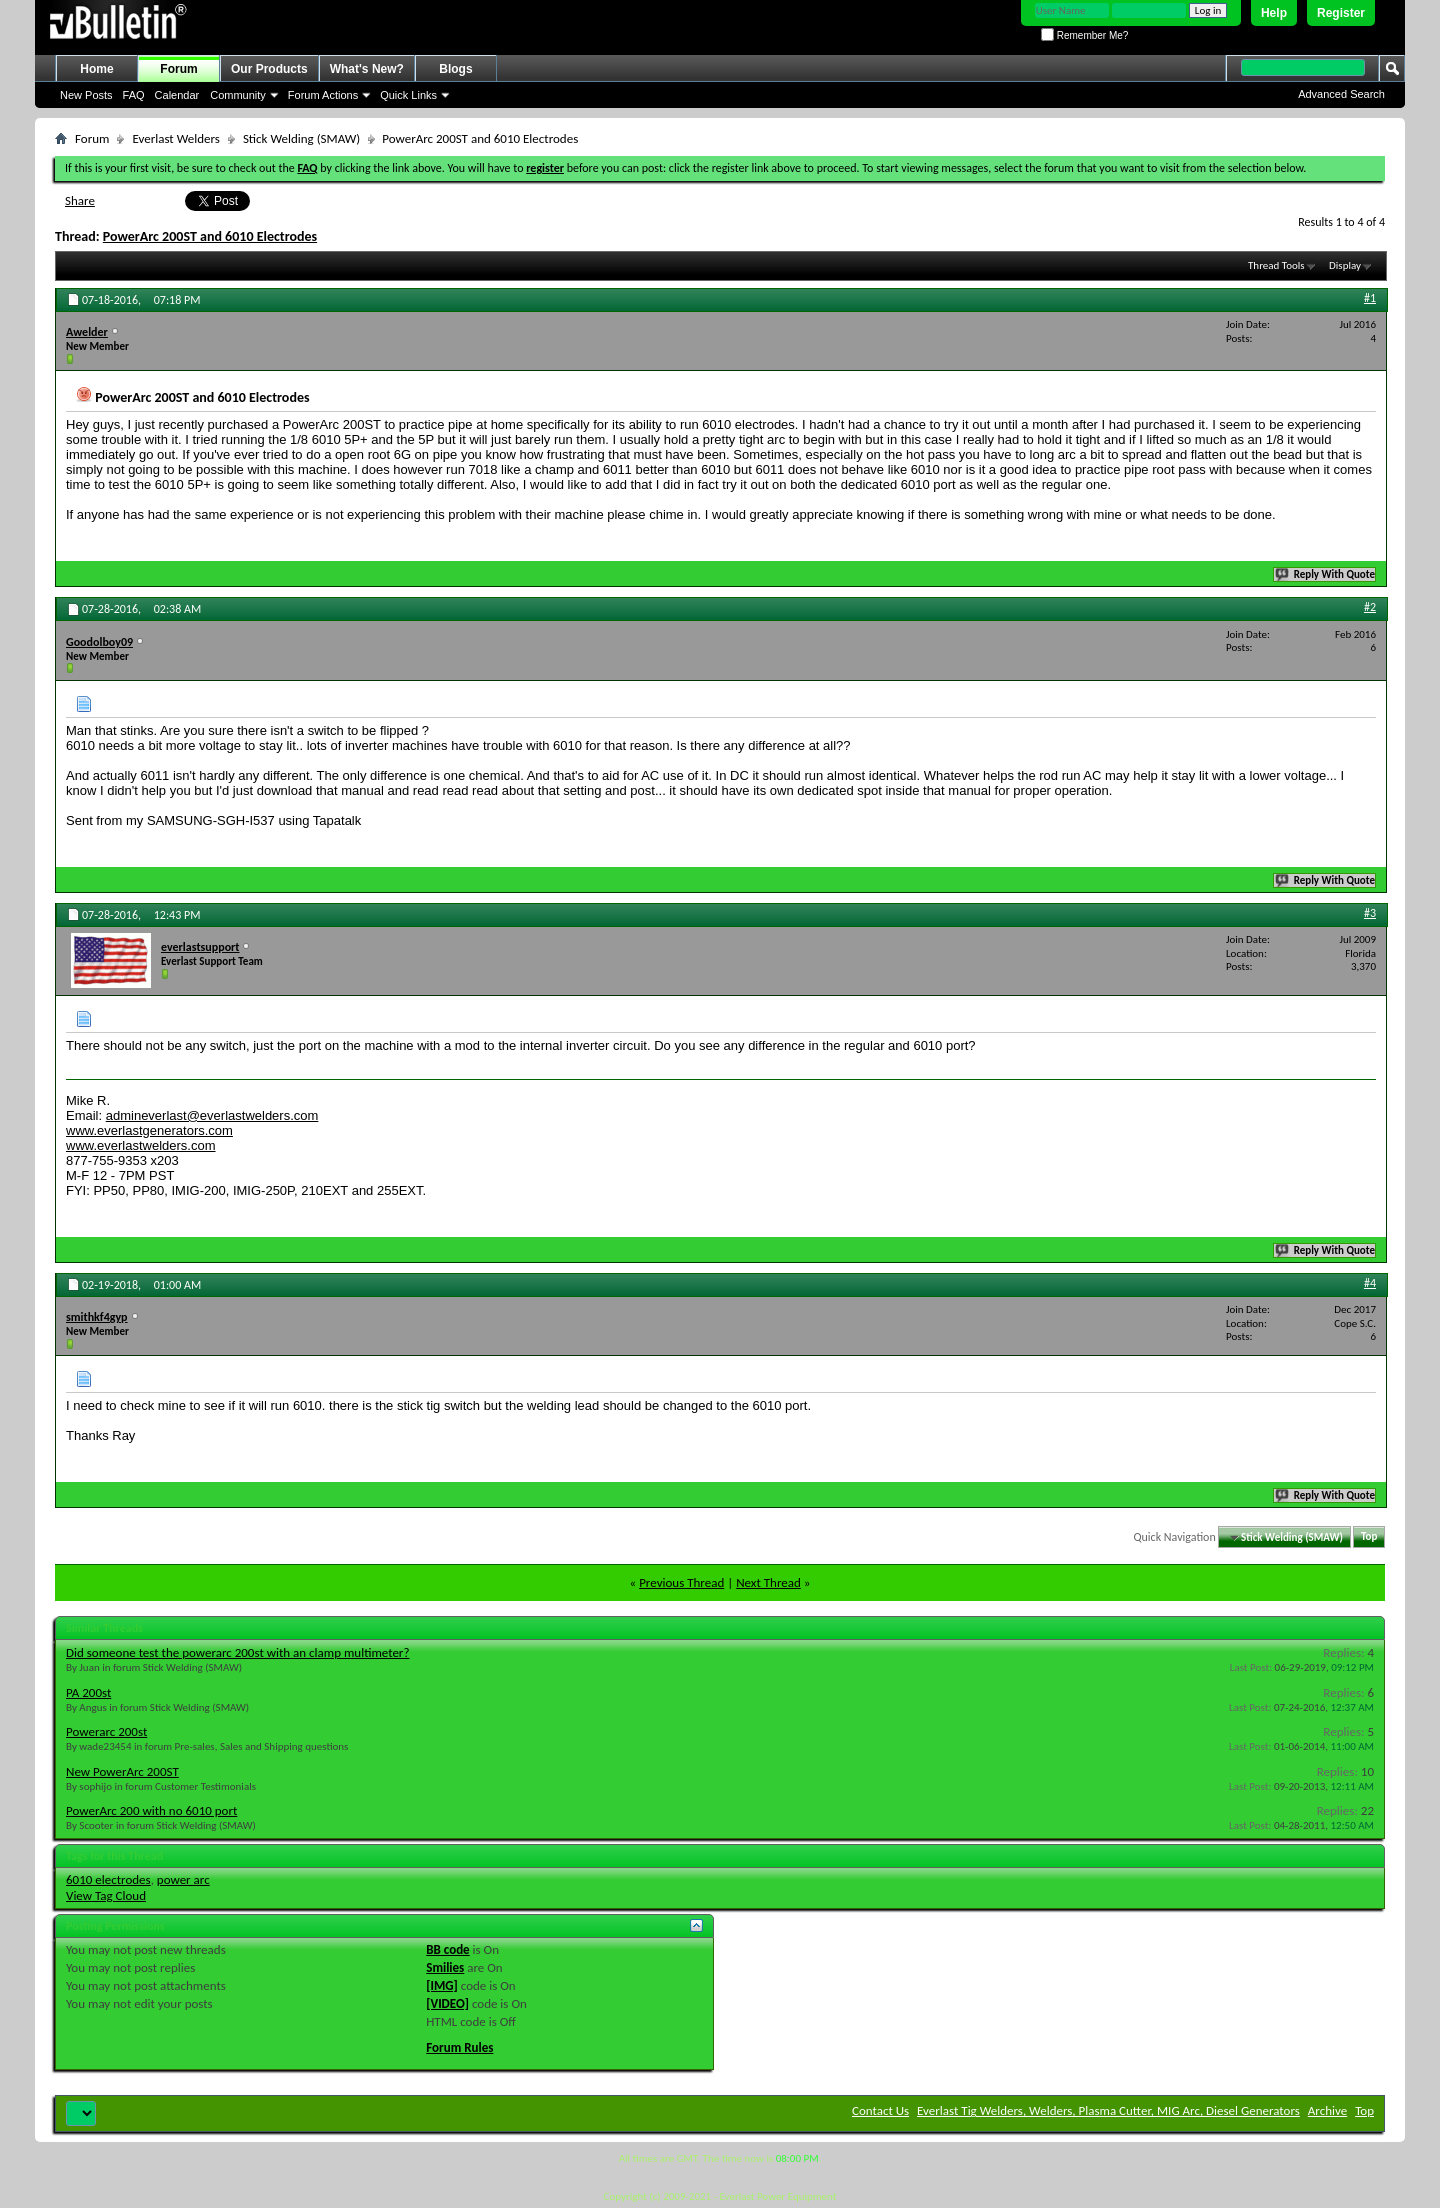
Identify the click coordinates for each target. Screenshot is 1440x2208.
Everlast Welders (175, 138)
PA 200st (88, 1692)
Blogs (455, 69)
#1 (1370, 298)
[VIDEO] (447, 2003)
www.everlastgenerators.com (149, 1130)
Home (96, 69)
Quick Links (408, 95)
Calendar (177, 95)
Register (1341, 13)
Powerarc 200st (106, 1731)
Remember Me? (1084, 35)
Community (238, 95)
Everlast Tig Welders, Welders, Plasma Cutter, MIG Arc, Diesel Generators (1108, 2110)
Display (1345, 265)
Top (1369, 1537)
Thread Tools (1276, 265)
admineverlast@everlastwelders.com (212, 1115)
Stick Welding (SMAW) (301, 138)
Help (1274, 13)
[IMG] (442, 1985)
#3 (1370, 913)
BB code (447, 1949)
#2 (1370, 607)
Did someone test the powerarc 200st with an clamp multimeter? (237, 1652)
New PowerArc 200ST (122, 1771)
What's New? (367, 69)
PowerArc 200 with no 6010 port (151, 1810)
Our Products (269, 69)
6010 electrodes (108, 1879)
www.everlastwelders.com (141, 1145)
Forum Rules (459, 2047)
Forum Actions (323, 95)
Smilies (445, 1967)
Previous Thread (681, 1582)
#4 (1370, 1283)
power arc (183, 1879)
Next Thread (768, 1582)
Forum (178, 69)
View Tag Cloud (106, 1895)
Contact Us (880, 2110)
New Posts (86, 95)
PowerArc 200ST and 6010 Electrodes (210, 236)
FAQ (134, 95)
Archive (1327, 2110)
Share (80, 200)
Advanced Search (1341, 94)
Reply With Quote (1326, 574)
